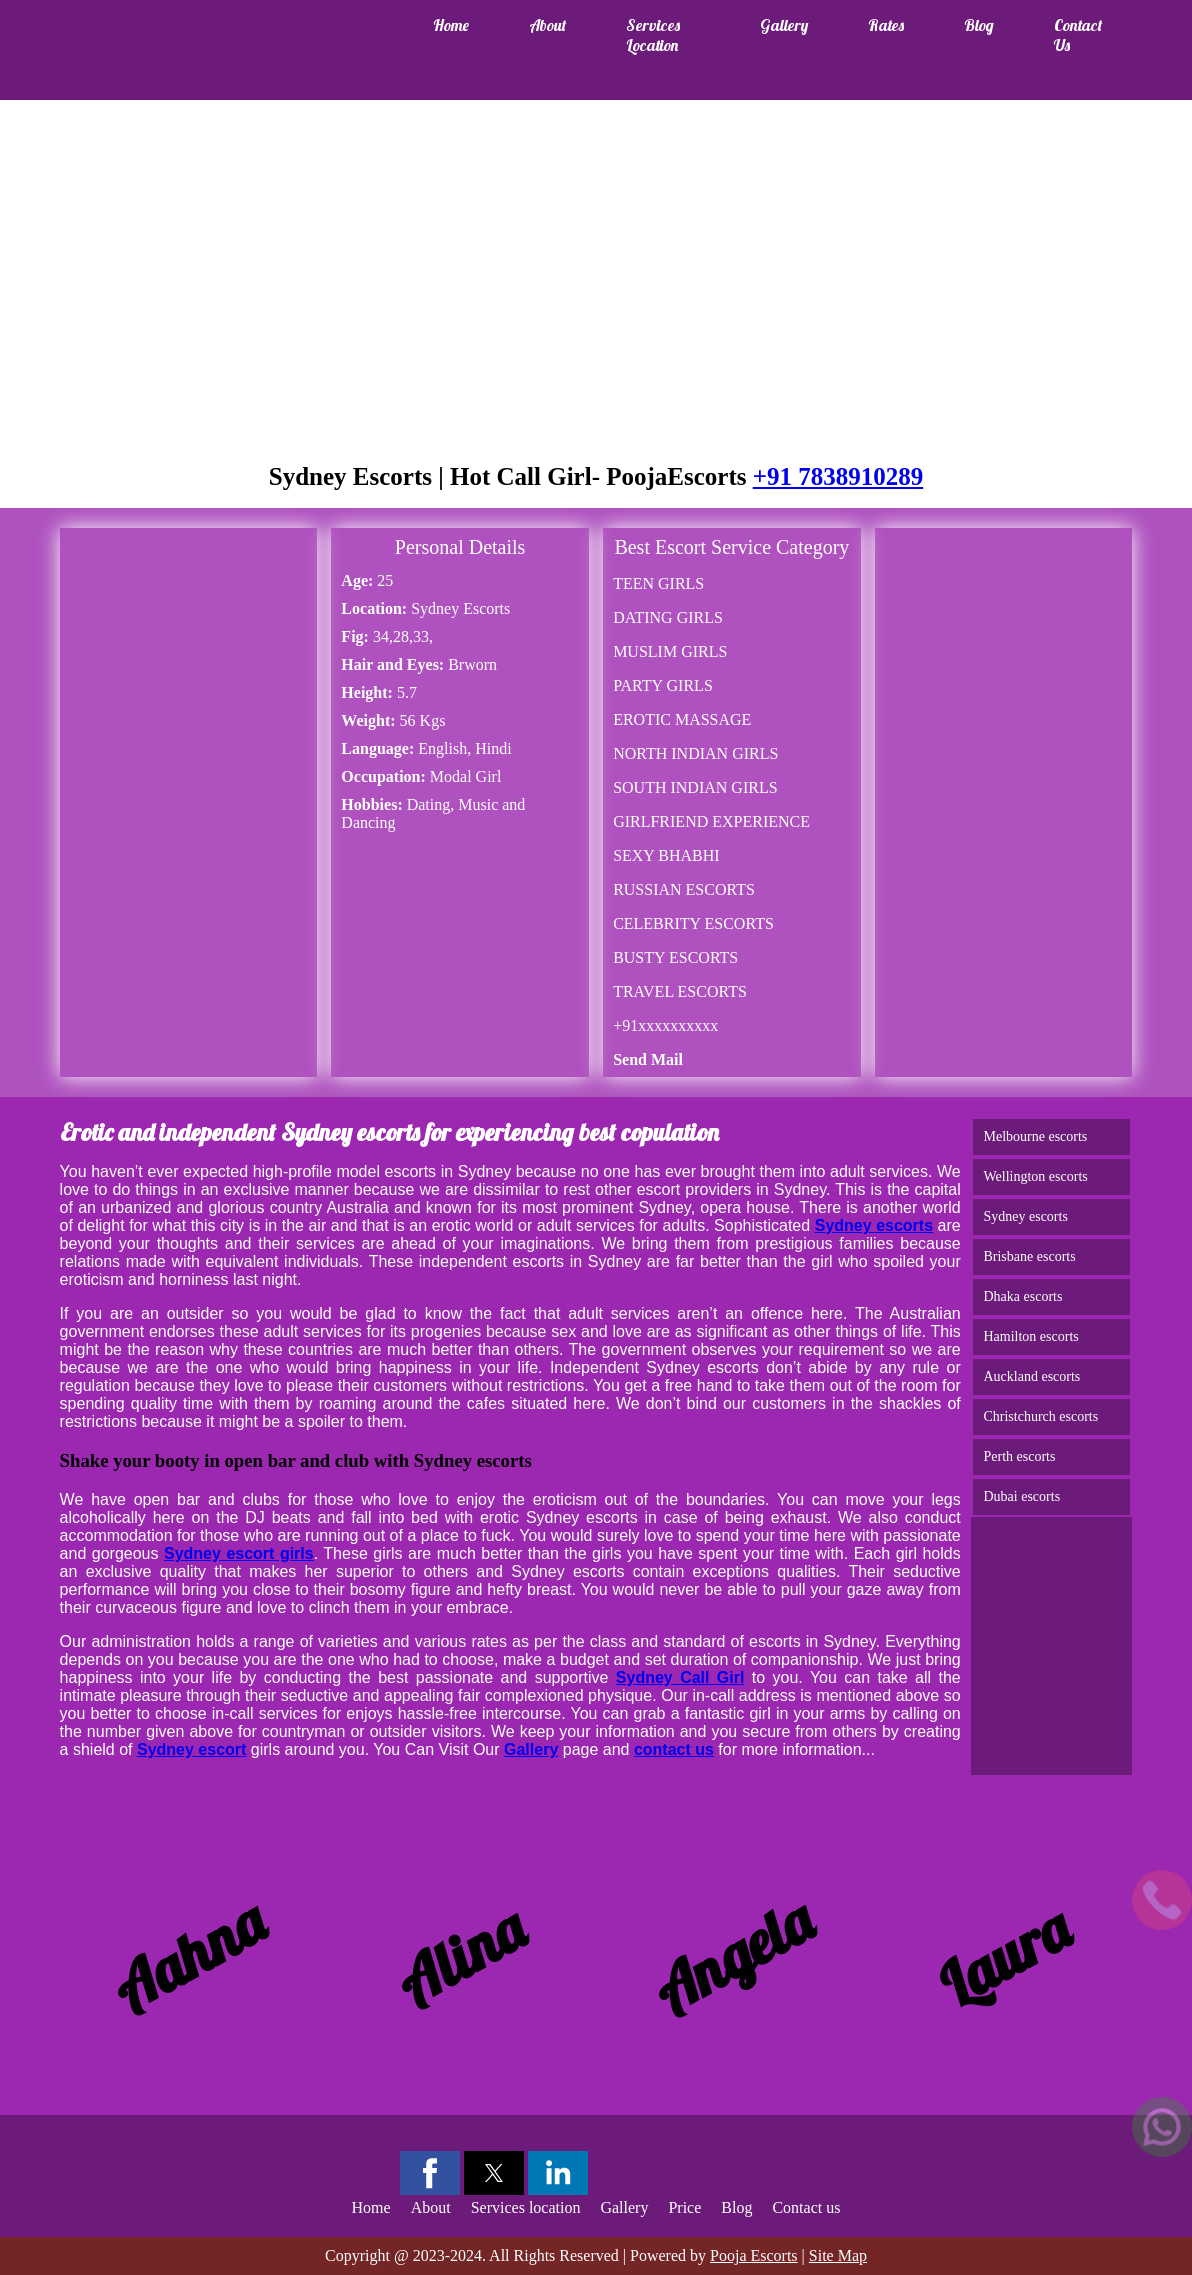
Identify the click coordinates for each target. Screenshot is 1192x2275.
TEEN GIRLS (658, 583)
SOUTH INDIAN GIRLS (695, 787)
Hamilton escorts (1030, 1336)
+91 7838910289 (838, 476)
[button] (430, 2173)
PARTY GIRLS (663, 685)
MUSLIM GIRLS (670, 651)
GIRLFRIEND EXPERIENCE (711, 821)
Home (451, 25)
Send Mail (648, 1059)
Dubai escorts (1021, 1496)
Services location (653, 35)
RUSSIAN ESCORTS (684, 889)
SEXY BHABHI (666, 855)
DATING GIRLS (668, 617)
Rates (886, 25)
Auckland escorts (1031, 1376)
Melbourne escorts (1035, 1136)
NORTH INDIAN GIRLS (695, 753)
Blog (979, 25)
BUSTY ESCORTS (675, 957)
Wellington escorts (1035, 1176)
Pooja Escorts (754, 2255)
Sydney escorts (1025, 1216)
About (547, 25)
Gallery (784, 25)
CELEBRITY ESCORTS (693, 923)
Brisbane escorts (1029, 1256)
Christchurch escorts (1040, 1416)
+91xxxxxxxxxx (665, 1025)
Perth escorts (1019, 1456)
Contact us (1078, 35)
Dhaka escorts (1022, 1296)
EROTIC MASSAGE (682, 719)
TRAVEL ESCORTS (680, 991)
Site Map (838, 2255)
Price (684, 2207)
